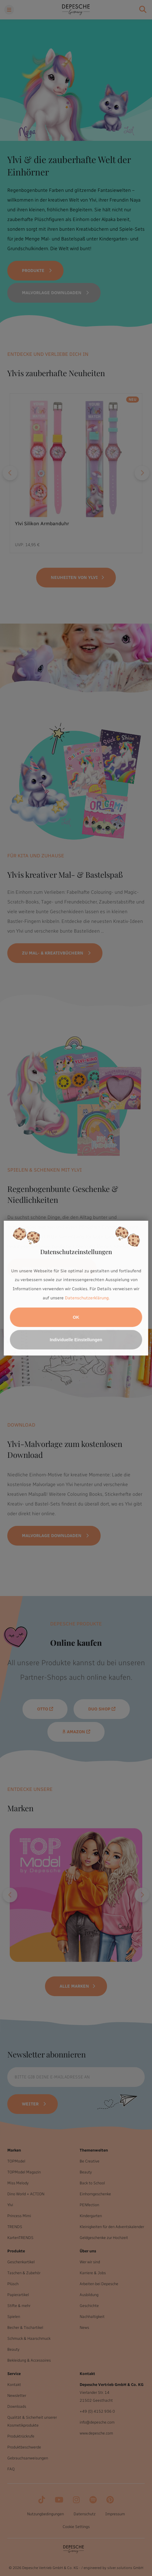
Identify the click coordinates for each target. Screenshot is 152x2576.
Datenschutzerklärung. (87, 1298)
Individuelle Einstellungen (76, 1339)
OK (76, 1317)
